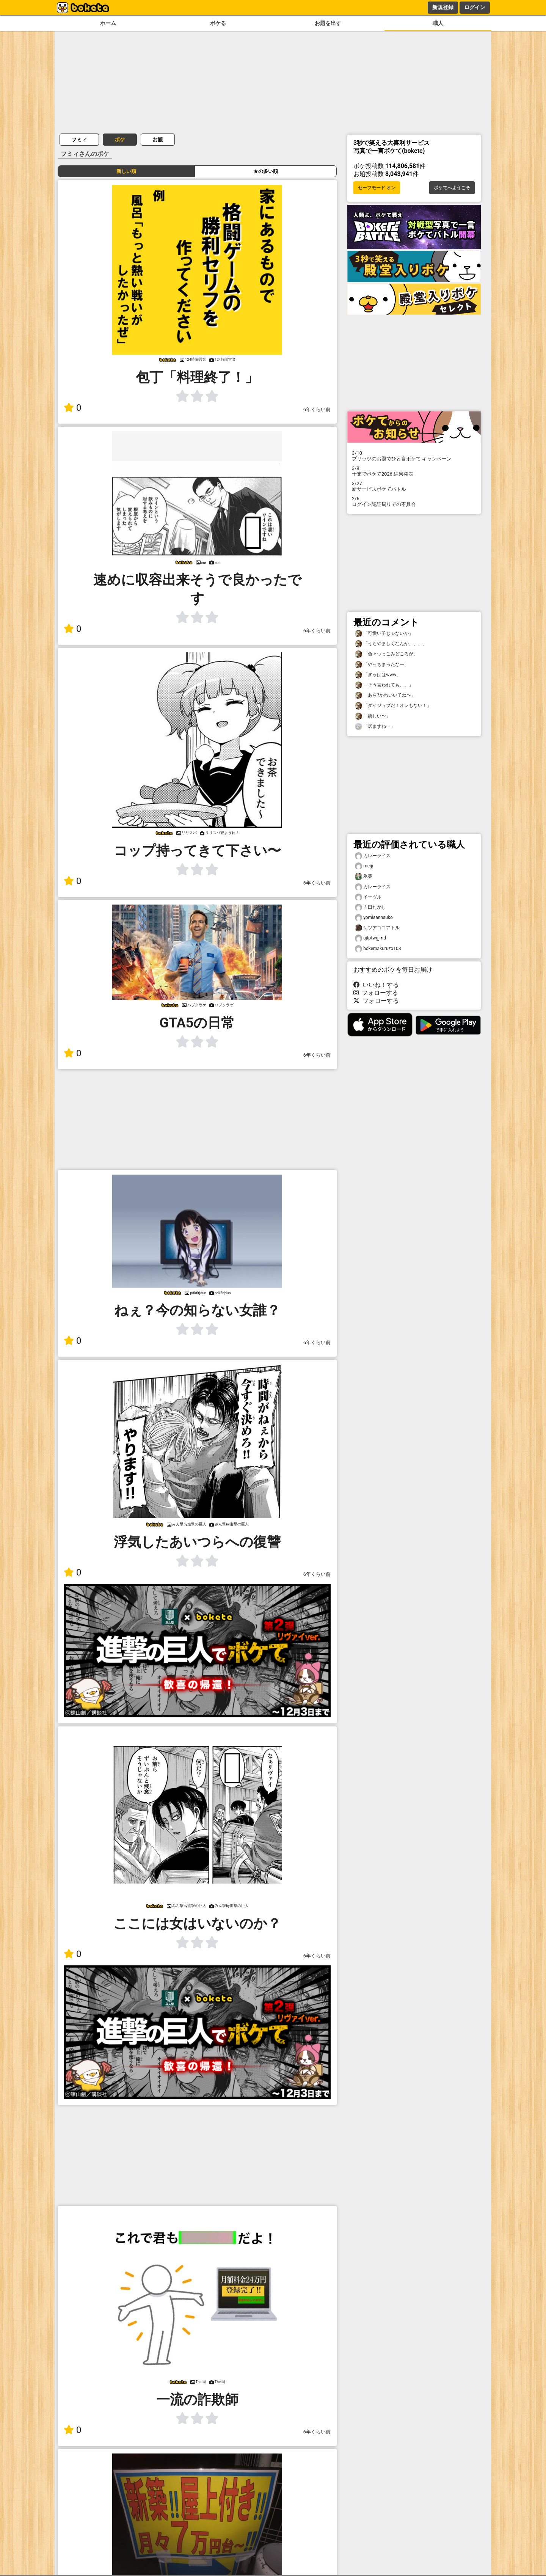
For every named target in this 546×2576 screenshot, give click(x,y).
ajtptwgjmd (370, 938)
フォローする (375, 992)
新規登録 (442, 7)
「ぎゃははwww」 (378, 675)
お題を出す (328, 23)
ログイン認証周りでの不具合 (414, 501)
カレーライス (373, 855)
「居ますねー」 (375, 726)
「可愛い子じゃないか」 (384, 633)
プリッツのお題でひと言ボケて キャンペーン (414, 456)
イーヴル (368, 897)
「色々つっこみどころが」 (386, 654)
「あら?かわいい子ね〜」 (385, 695)
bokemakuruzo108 (378, 948)
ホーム (108, 23)
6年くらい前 (317, 409)
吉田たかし (370, 907)
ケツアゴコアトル (377, 927)
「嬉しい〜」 (373, 716)
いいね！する (376, 984)
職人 (438, 23)
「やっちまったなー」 (382, 664)
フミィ (79, 140)
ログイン (474, 7)
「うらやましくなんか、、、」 (391, 643)
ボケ (120, 140)
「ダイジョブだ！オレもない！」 (393, 705)
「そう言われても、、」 (384, 685)
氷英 (363, 876)
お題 (157, 140)
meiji (364, 866)
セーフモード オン (376, 187)
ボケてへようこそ (452, 187)
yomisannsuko (374, 917)
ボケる (218, 23)
